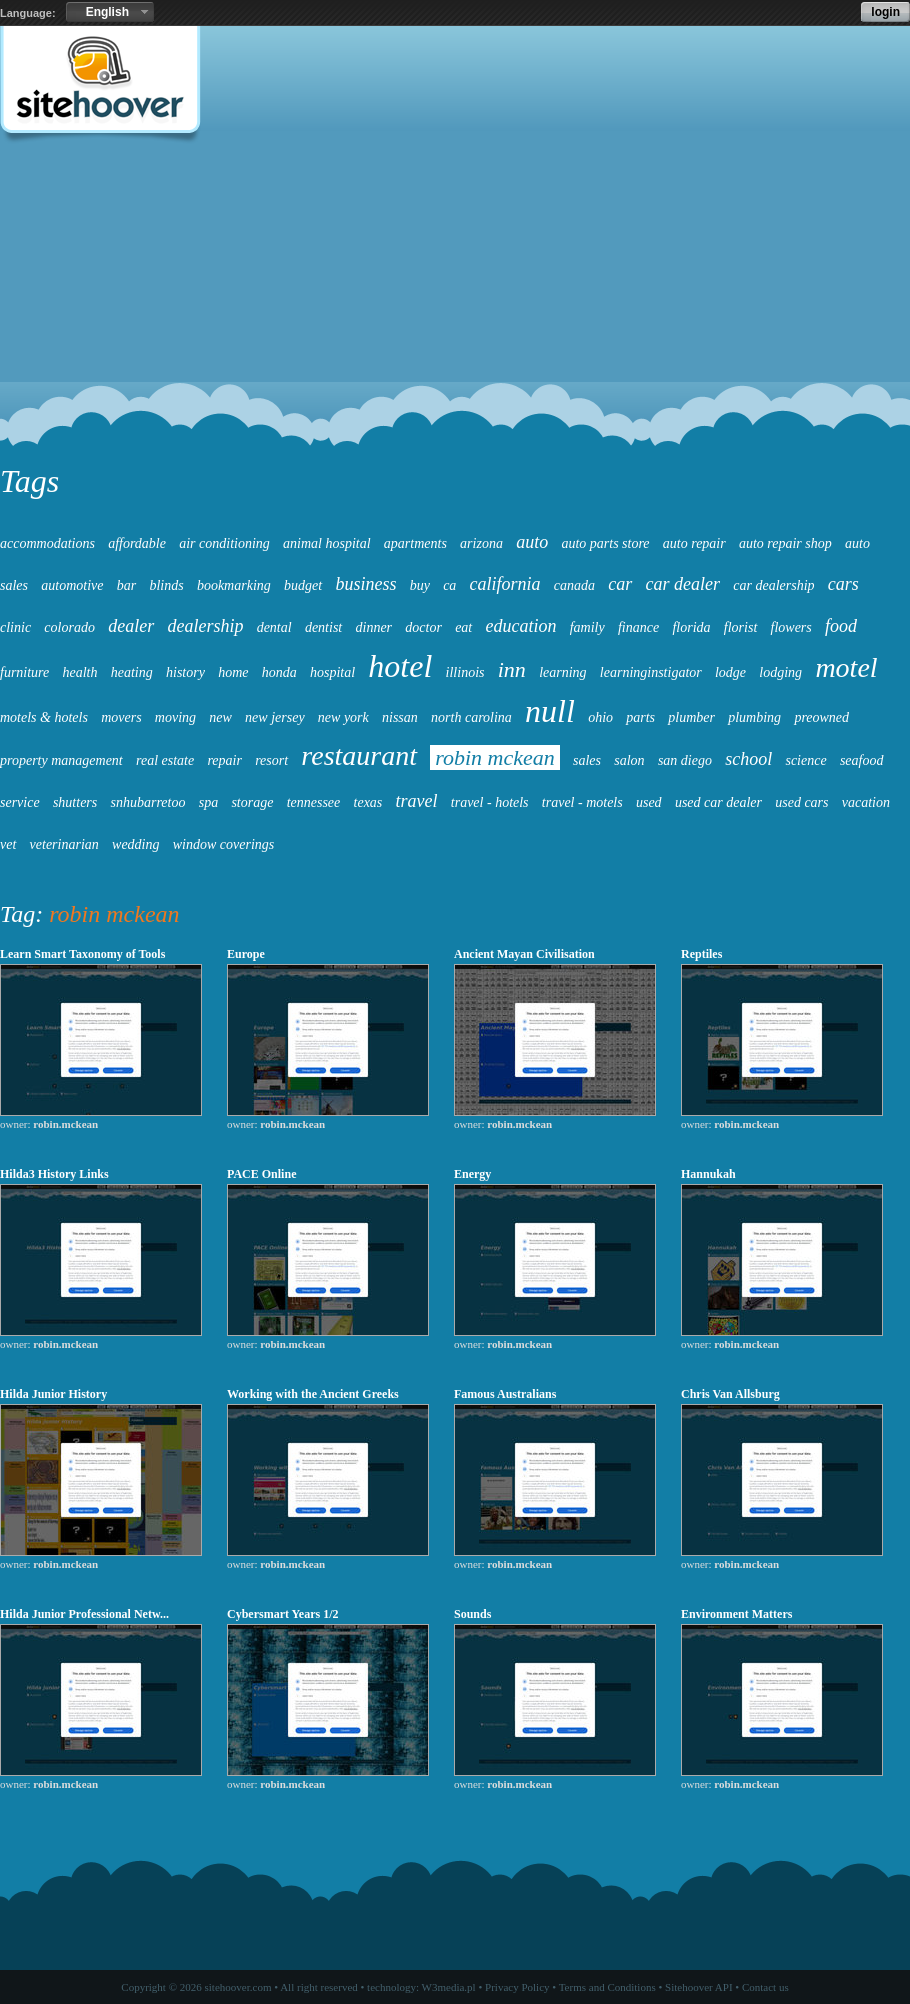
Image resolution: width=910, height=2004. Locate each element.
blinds (166, 585)
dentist (323, 627)
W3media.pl (449, 1987)
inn (512, 669)
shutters (75, 802)
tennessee (314, 802)
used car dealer (718, 802)
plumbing (754, 717)
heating (132, 672)
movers (121, 717)
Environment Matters (736, 1614)
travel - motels (582, 802)
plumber (691, 717)
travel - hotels (490, 802)
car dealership (773, 585)
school (748, 759)
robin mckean (495, 757)
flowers (791, 627)
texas (368, 802)
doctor (423, 627)
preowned (821, 717)
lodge (730, 672)
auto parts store (605, 543)
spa (208, 802)
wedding (135, 844)
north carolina (471, 717)
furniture (24, 672)
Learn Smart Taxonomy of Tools (82, 954)
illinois (465, 672)
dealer (131, 626)
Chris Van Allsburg (730, 1394)
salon (629, 760)
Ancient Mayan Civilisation (524, 954)
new (220, 717)
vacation (866, 802)
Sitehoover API (699, 1987)
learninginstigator (651, 672)
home (233, 672)
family (587, 627)
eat (463, 627)
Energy (472, 1174)
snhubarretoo (148, 802)
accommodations (47, 543)
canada (574, 585)
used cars (801, 802)
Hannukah (708, 1174)
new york (343, 717)
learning (562, 672)
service (20, 802)
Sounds (472, 1614)
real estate (165, 760)
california (505, 584)
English (107, 12)
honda (279, 672)
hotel (400, 666)
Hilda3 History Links (54, 1174)
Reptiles (701, 954)
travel (417, 801)
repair (224, 760)
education (520, 626)
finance (638, 627)
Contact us (765, 1987)
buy (420, 585)
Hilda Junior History (53, 1394)
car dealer (683, 584)
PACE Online (261, 1174)
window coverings (224, 844)
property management (61, 760)
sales (587, 760)
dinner (374, 627)
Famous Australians (505, 1394)
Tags (29, 481)
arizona (481, 543)
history (185, 672)
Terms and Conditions (607, 1987)
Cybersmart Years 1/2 (283, 1614)
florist (740, 627)
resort (271, 760)
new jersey (274, 717)
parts (640, 717)
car (620, 584)
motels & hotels (44, 717)
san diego (685, 760)
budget (303, 585)
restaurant (359, 755)
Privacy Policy (517, 1987)
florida (691, 627)
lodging (780, 672)
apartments (415, 543)
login (885, 12)
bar (126, 585)
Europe (246, 954)
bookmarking (234, 585)
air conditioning (224, 543)
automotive (72, 585)
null (550, 711)
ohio (600, 717)
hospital (332, 672)
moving (175, 717)
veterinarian (64, 844)
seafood (862, 760)
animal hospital (327, 543)
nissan (400, 717)
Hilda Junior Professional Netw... (84, 1614)
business (365, 584)
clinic (15, 627)
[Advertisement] (455, 306)
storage (252, 802)
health (80, 672)
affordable (137, 543)
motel (846, 667)
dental (274, 627)
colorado (69, 627)
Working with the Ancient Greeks (313, 1394)
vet (8, 844)
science (805, 760)
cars (843, 584)
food (841, 626)
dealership (205, 626)
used (649, 802)
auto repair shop (785, 543)
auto (532, 542)
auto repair (694, 543)
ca (449, 585)
